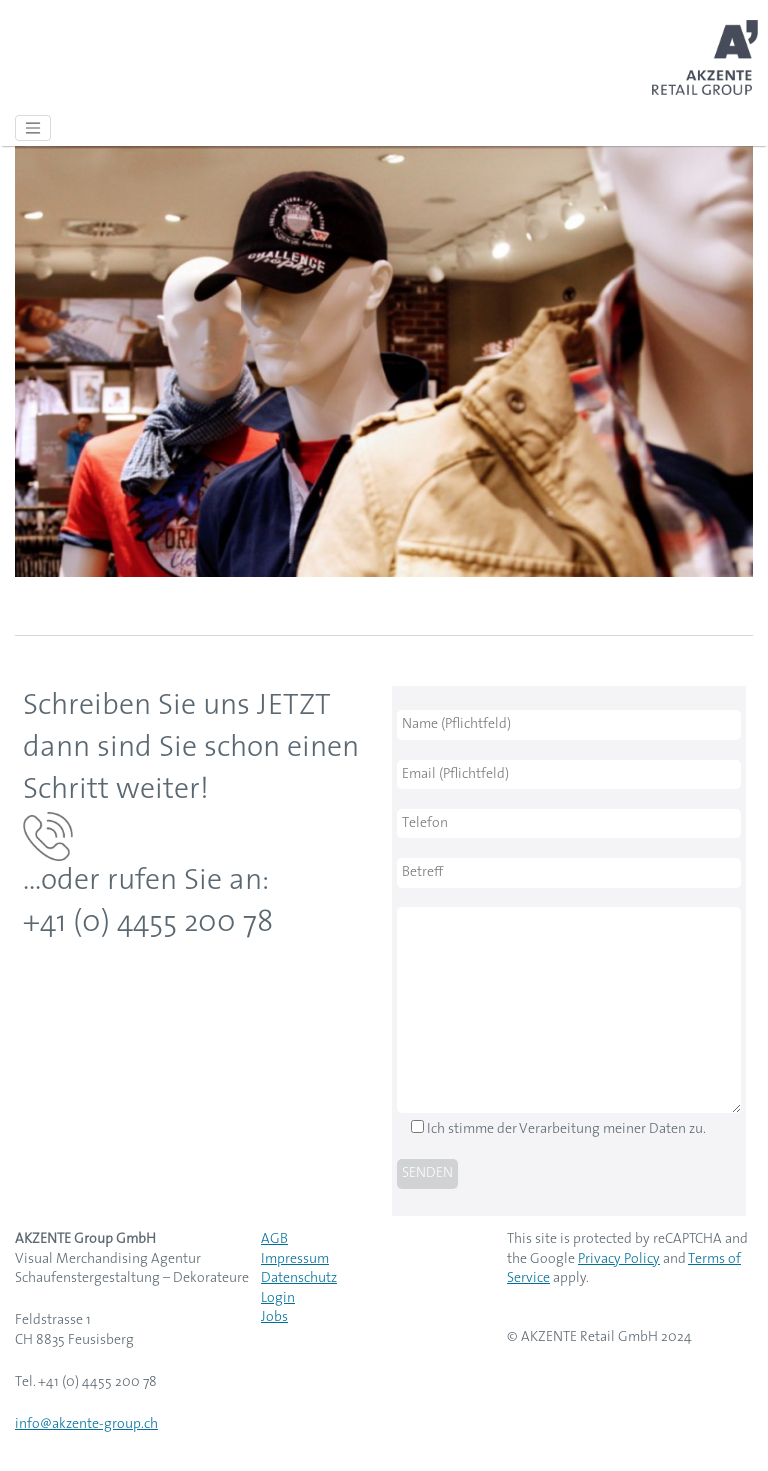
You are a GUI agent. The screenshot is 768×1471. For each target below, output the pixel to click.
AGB (274, 1239)
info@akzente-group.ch (86, 1424)
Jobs (274, 1317)
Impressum (295, 1259)
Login (278, 1298)
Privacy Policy (619, 1259)
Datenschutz (299, 1278)
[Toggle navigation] (33, 128)
